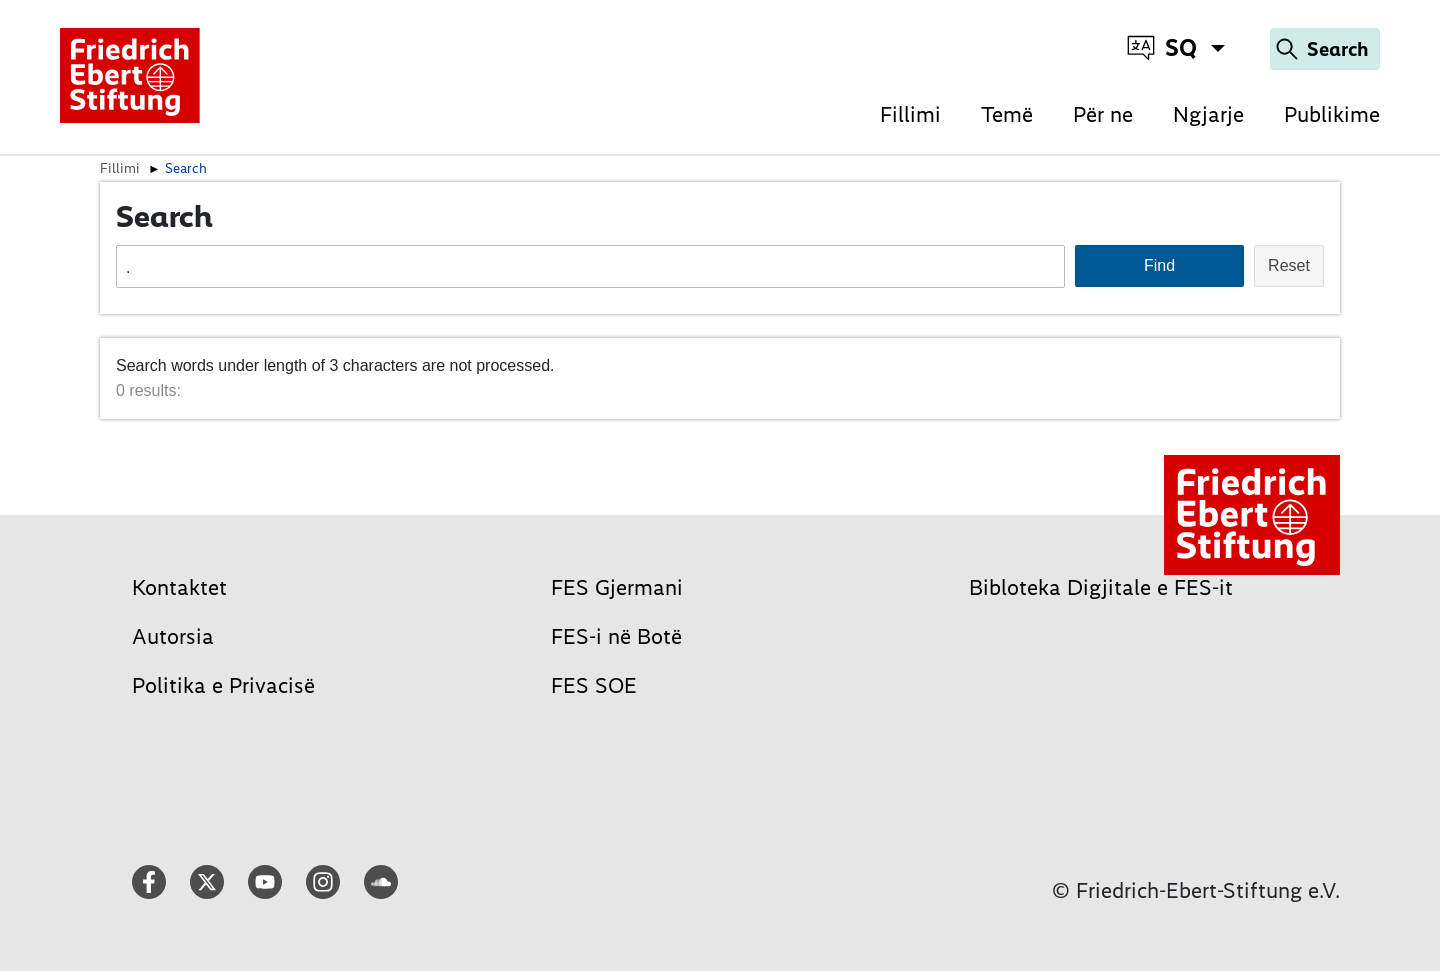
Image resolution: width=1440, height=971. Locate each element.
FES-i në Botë (616, 636)
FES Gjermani (617, 587)
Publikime (1332, 114)
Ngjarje (1208, 114)
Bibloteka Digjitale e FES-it (1101, 587)
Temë (1007, 114)
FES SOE (594, 685)
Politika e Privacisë (223, 685)
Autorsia (173, 636)
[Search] (1325, 49)
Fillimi (910, 114)
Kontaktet (179, 587)
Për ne (1103, 114)
